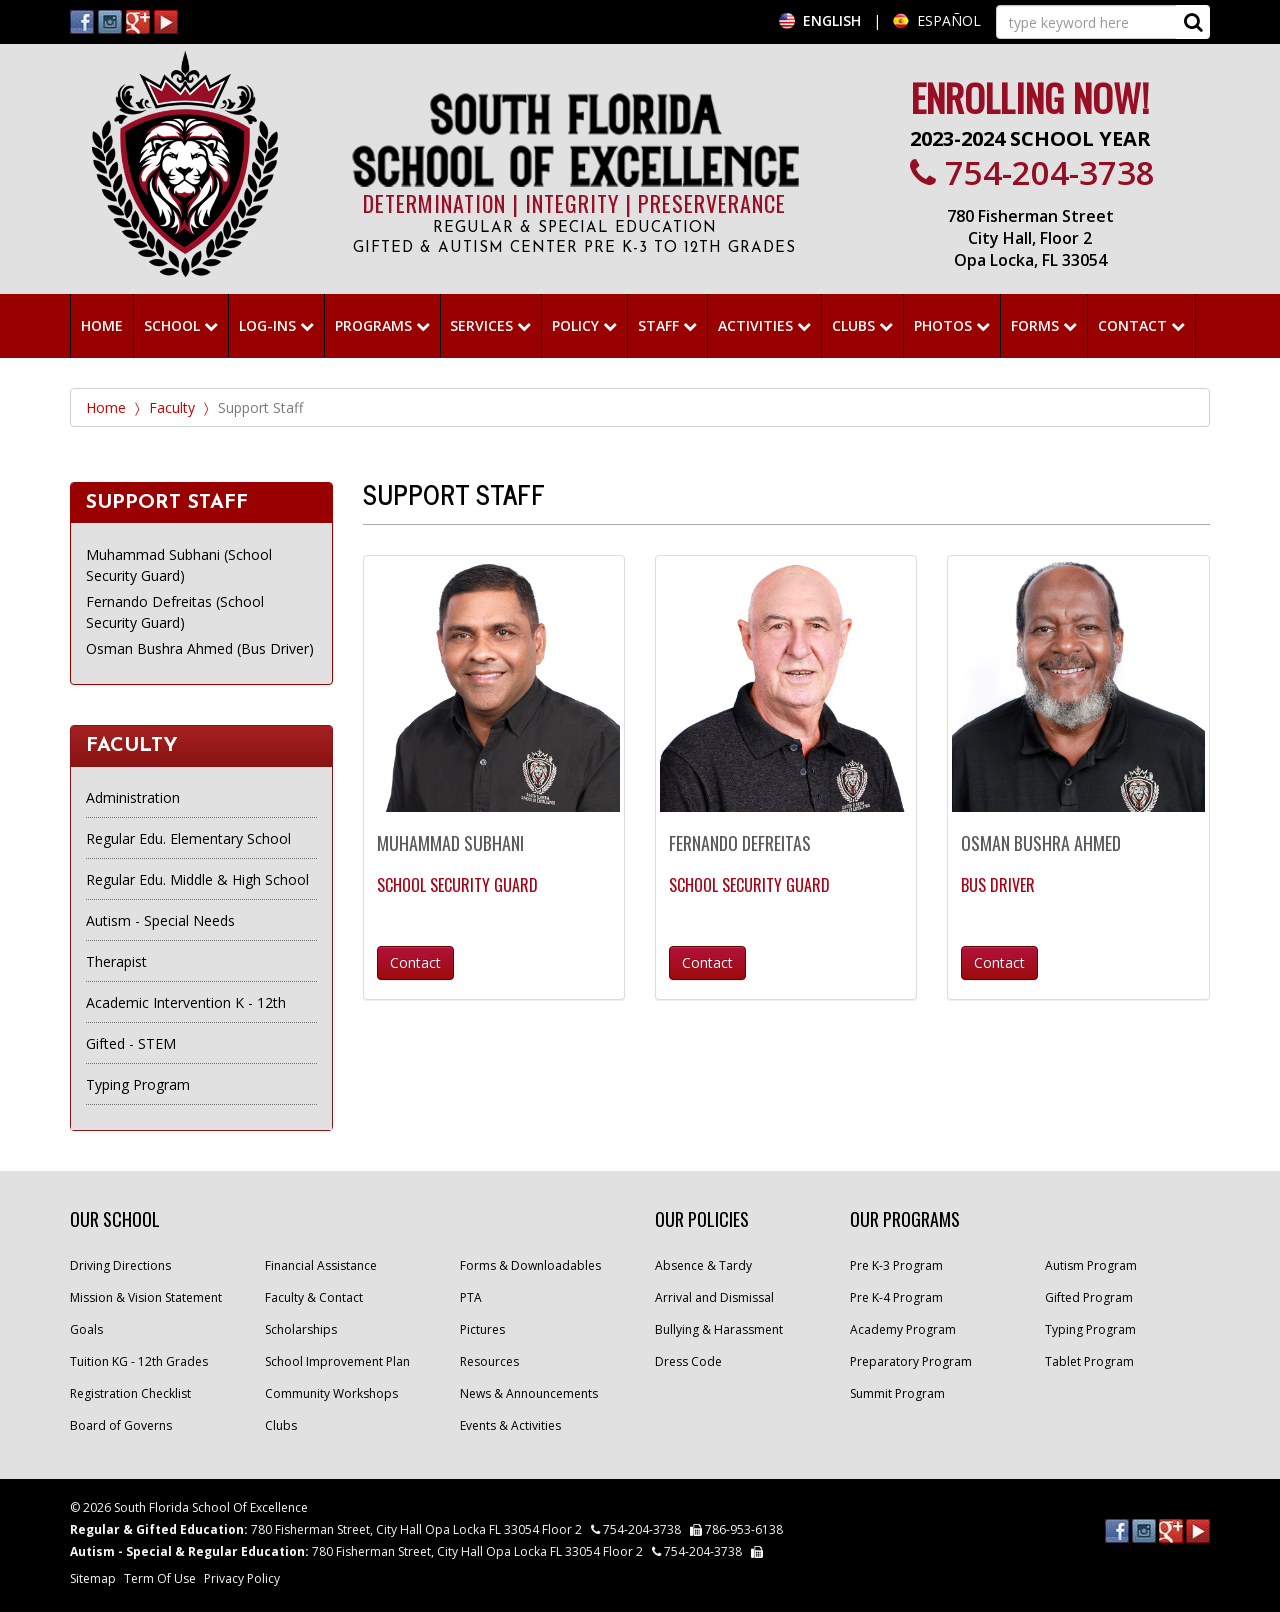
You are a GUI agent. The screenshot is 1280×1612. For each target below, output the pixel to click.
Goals (86, 1329)
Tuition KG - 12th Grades (139, 1361)
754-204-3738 (1032, 172)
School (181, 325)
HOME (102, 325)
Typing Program (138, 1084)
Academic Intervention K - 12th (186, 1002)
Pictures (482, 1329)
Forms (1044, 325)
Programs (382, 325)
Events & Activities (510, 1425)
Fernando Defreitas (740, 843)
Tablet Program (1089, 1361)
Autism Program (1091, 1265)
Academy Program (903, 1329)
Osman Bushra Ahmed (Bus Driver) (200, 648)
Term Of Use (160, 1578)
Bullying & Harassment (719, 1329)
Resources (489, 1361)
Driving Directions (120, 1265)
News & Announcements (529, 1393)
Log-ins (276, 325)
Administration (133, 797)
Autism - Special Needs (160, 920)
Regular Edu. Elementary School (188, 838)
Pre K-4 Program (896, 1297)
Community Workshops (331, 1393)
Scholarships (301, 1329)
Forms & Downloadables (530, 1265)
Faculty (172, 407)
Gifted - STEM (131, 1043)
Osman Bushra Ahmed (1041, 843)
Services (490, 325)
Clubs (862, 325)
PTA (471, 1297)
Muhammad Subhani (450, 843)
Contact (1141, 325)
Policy (584, 325)
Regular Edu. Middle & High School (197, 879)
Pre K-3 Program (896, 1265)
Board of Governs (121, 1425)
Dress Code (688, 1361)
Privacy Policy (242, 1578)
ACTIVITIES (764, 325)
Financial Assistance (321, 1265)
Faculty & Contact (314, 1297)
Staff (667, 325)
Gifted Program (1089, 1297)
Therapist (116, 961)
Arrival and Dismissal (714, 1297)
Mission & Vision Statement (146, 1297)
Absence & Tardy (703, 1265)
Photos (952, 325)
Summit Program (897, 1393)
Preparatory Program (911, 1361)
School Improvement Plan (337, 1361)
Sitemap (93, 1578)
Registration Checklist (130, 1393)
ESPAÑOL (949, 20)
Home (106, 407)
